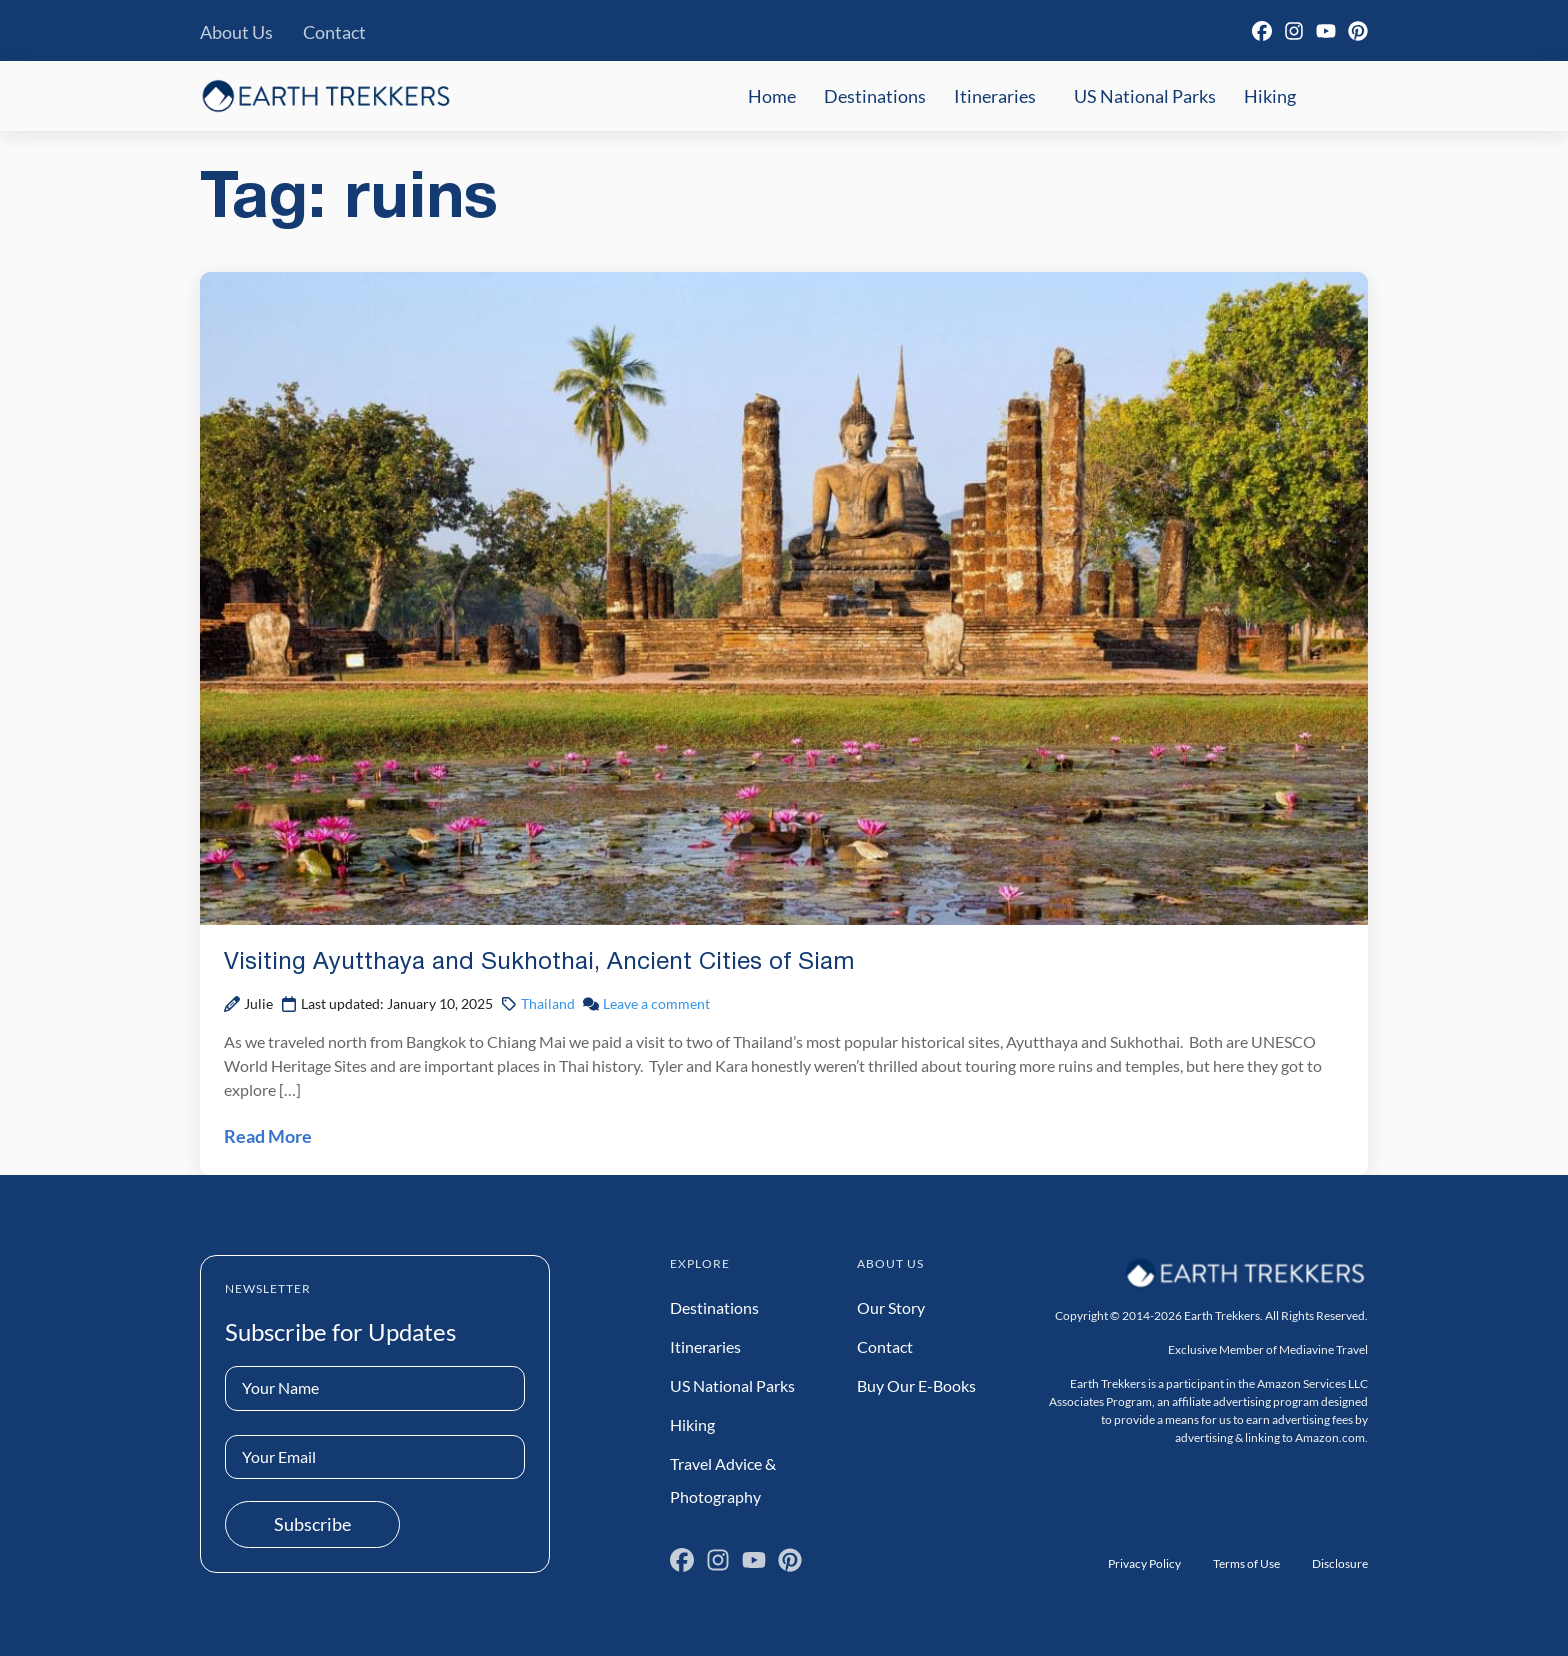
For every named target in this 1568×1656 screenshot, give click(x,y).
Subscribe (312, 1524)
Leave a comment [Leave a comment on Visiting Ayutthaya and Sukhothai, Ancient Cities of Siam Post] (656, 1003)
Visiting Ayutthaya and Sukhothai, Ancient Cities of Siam (539, 963)
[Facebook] (1262, 31)
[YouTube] (1326, 31)
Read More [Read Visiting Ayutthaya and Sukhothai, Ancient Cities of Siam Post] (268, 1136)
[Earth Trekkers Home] (326, 95)
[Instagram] (1294, 31)
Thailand (548, 1003)
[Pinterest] (1358, 31)
